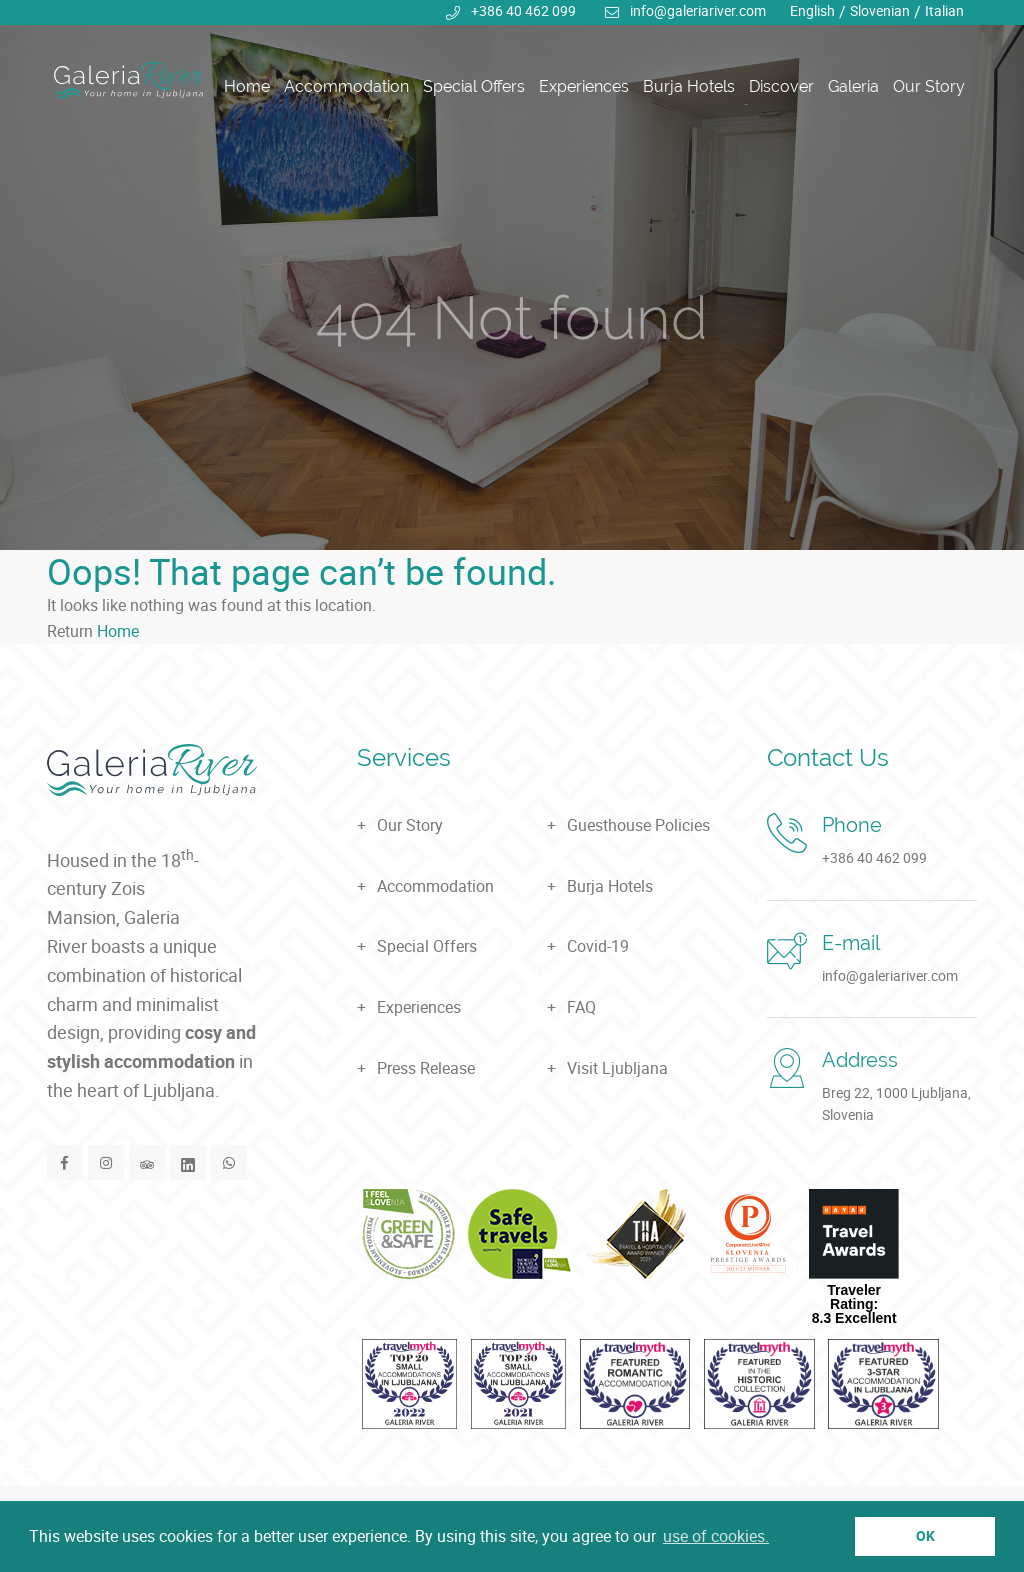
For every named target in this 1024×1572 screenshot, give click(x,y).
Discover (781, 87)
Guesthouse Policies (638, 825)
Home (247, 87)
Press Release (426, 1068)
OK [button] (925, 1535)
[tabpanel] (512, 275)
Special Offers (474, 87)
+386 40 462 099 (523, 10)
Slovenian (880, 10)
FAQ (581, 1007)
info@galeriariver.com (698, 10)
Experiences (584, 87)
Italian (944, 10)
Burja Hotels (689, 87)
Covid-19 (598, 946)
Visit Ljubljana (617, 1068)
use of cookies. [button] (716, 1536)
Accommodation (346, 87)
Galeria (853, 87)
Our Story (929, 87)
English (812, 10)
